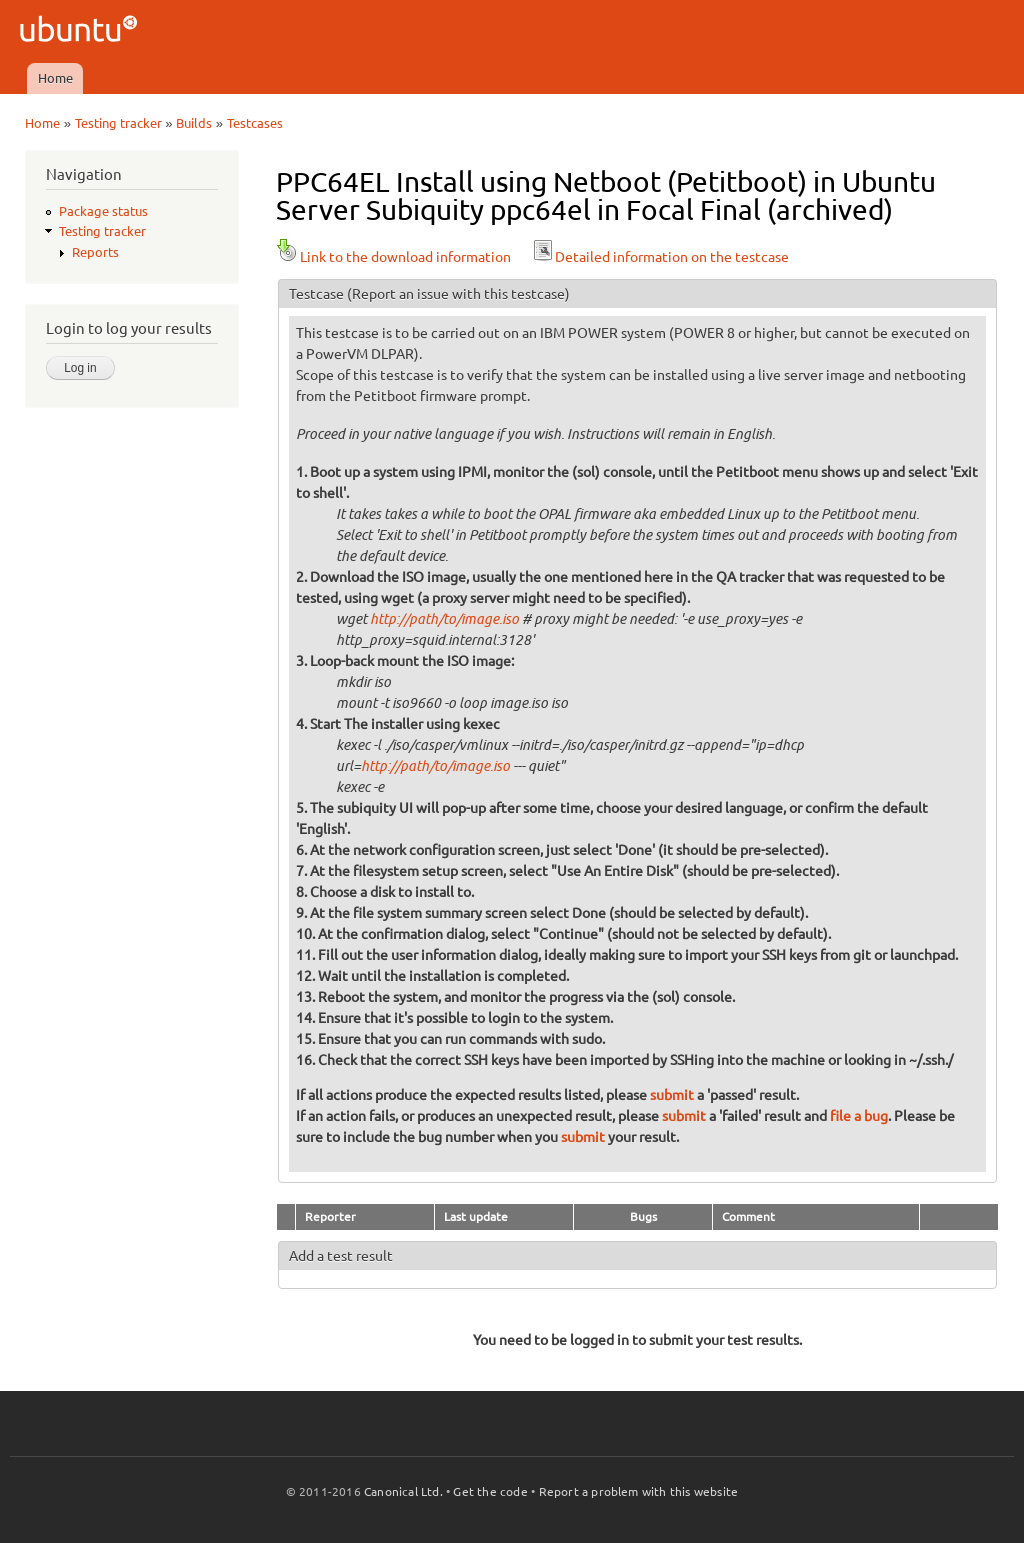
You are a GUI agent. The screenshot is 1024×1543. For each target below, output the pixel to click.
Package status (103, 211)
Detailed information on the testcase (660, 257)
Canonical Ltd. (403, 1491)
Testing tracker (118, 123)
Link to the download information (393, 257)
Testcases (255, 123)
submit (672, 1095)
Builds (194, 123)
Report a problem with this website (639, 1491)
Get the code (490, 1491)
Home (55, 78)
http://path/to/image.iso (444, 619)
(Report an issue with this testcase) (458, 294)
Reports (95, 252)
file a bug (859, 1116)
